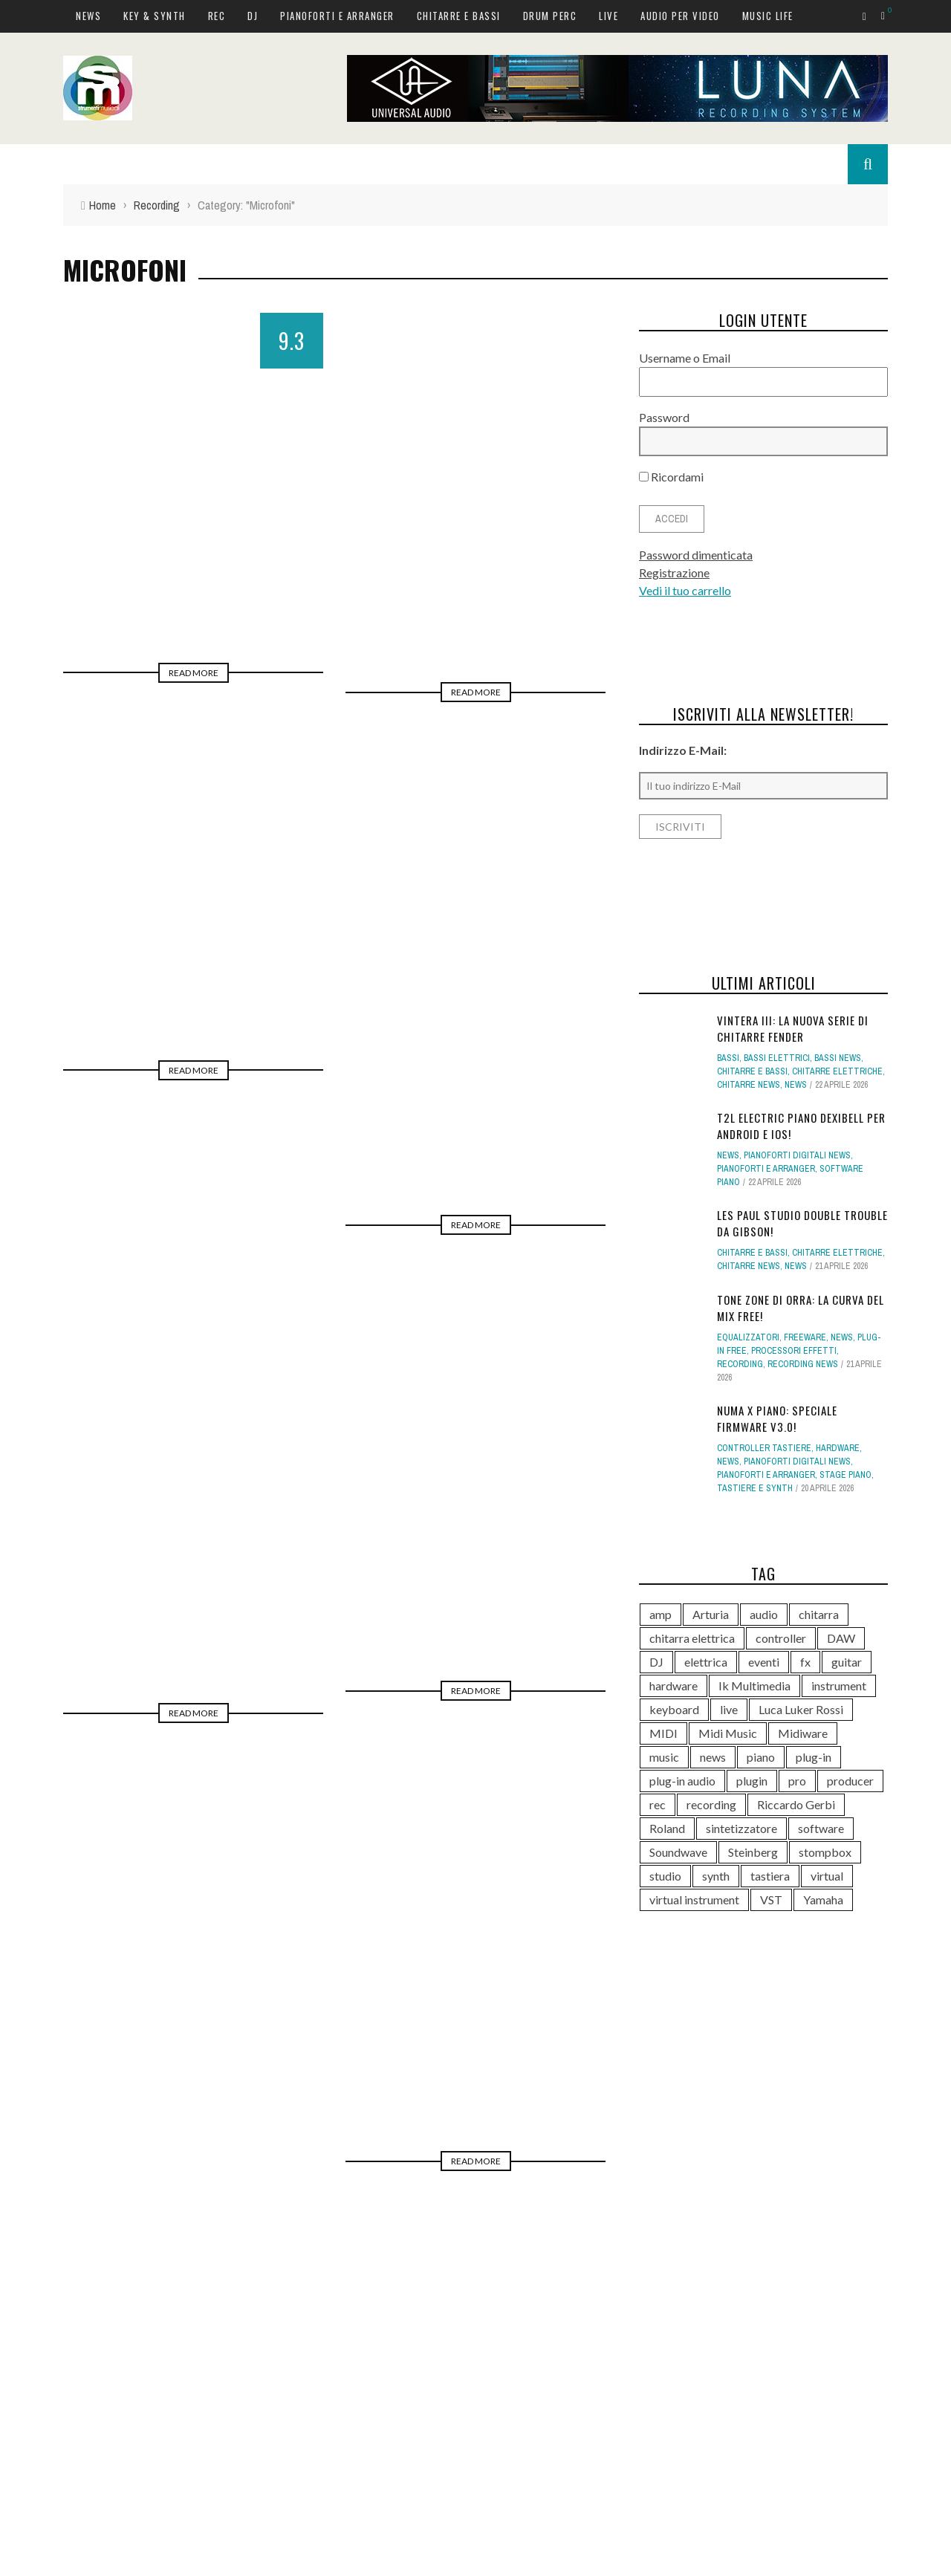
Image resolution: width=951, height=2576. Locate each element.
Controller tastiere (764, 1448)
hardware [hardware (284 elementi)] (673, 1685)
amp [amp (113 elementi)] (660, 1614)
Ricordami (671, 477)
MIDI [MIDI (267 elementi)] (663, 1733)
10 (390, 2147)
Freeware (805, 1337)
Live (608, 15)
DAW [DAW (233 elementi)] (841, 1638)
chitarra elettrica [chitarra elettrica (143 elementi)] (692, 1638)
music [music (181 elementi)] (664, 1757)
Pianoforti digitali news (797, 1155)
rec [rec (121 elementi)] (657, 1804)
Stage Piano (845, 1475)
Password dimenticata (696, 555)
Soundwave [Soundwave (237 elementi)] (678, 1852)
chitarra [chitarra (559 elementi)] (819, 1614)
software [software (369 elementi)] (821, 1828)
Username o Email (684, 358)
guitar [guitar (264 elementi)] (846, 1662)
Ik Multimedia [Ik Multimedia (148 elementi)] (754, 1685)
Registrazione (674, 572)
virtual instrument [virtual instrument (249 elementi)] (694, 1899)
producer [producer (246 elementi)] (850, 1781)
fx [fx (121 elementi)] (805, 1662)
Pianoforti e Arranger (337, 15)
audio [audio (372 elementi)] (764, 1614)
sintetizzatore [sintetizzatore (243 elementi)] (741, 1828)
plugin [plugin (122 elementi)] (751, 1781)
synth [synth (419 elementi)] (716, 1876)
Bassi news (837, 1058)
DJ (252, 15)
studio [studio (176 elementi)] (665, 1876)
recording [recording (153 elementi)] (711, 1804)
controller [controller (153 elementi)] (781, 1638)
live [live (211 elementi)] (729, 1709)
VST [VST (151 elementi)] (771, 1899)
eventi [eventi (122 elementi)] (763, 1662)
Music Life (767, 15)
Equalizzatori (748, 1337)
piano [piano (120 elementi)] (761, 1757)
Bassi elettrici (777, 1058)
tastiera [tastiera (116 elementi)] (770, 1876)
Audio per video (680, 15)
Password (664, 417)
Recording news (802, 1364)
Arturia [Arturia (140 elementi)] (710, 1614)
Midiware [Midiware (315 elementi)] (803, 1733)
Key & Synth (154, 15)
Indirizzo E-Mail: (683, 750)
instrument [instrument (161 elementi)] (838, 1685)
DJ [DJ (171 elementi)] (656, 1662)
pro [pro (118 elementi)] (797, 1781)
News (88, 15)
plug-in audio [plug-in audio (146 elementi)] (682, 1781)
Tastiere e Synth (755, 1488)
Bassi (728, 1058)
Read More (193, 672)
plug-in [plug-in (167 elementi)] (813, 1757)
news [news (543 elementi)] (713, 1757)
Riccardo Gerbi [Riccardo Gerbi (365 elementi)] (796, 1804)
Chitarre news (748, 1085)
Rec (217, 15)
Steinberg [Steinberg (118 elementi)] (753, 1852)
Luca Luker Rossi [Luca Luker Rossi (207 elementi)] (801, 1709)
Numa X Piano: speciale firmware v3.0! (777, 1418)
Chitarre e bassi (459, 15)
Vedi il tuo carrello (685, 590)
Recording (740, 1364)
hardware (838, 1448)
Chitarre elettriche (837, 1071)
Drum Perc (550, 15)
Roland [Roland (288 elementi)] (667, 1828)
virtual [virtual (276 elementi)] (827, 1876)
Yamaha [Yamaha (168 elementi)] (823, 1899)
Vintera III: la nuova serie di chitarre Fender (793, 1028)
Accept (871, 2562)
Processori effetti (794, 1351)
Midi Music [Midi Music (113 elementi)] (727, 1733)
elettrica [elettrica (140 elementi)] (705, 1662)
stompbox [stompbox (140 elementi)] (825, 1852)
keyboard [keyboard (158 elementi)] (674, 1709)
